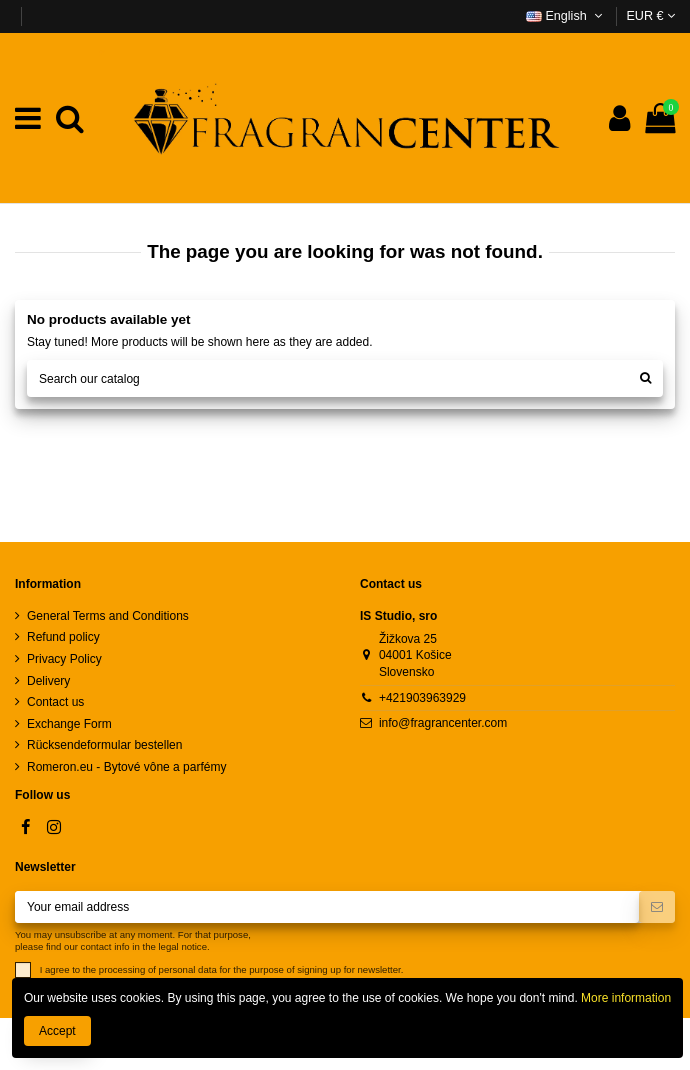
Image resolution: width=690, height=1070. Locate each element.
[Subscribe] (657, 907)
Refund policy (63, 637)
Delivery (48, 681)
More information (624, 998)
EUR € (650, 16)
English (566, 16)
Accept (57, 1031)
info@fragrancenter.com (443, 723)
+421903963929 (422, 698)
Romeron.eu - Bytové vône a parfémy (126, 767)
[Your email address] (327, 907)
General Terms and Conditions (108, 616)
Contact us (55, 702)
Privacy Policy (64, 659)
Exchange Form (69, 724)
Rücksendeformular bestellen (104, 745)
